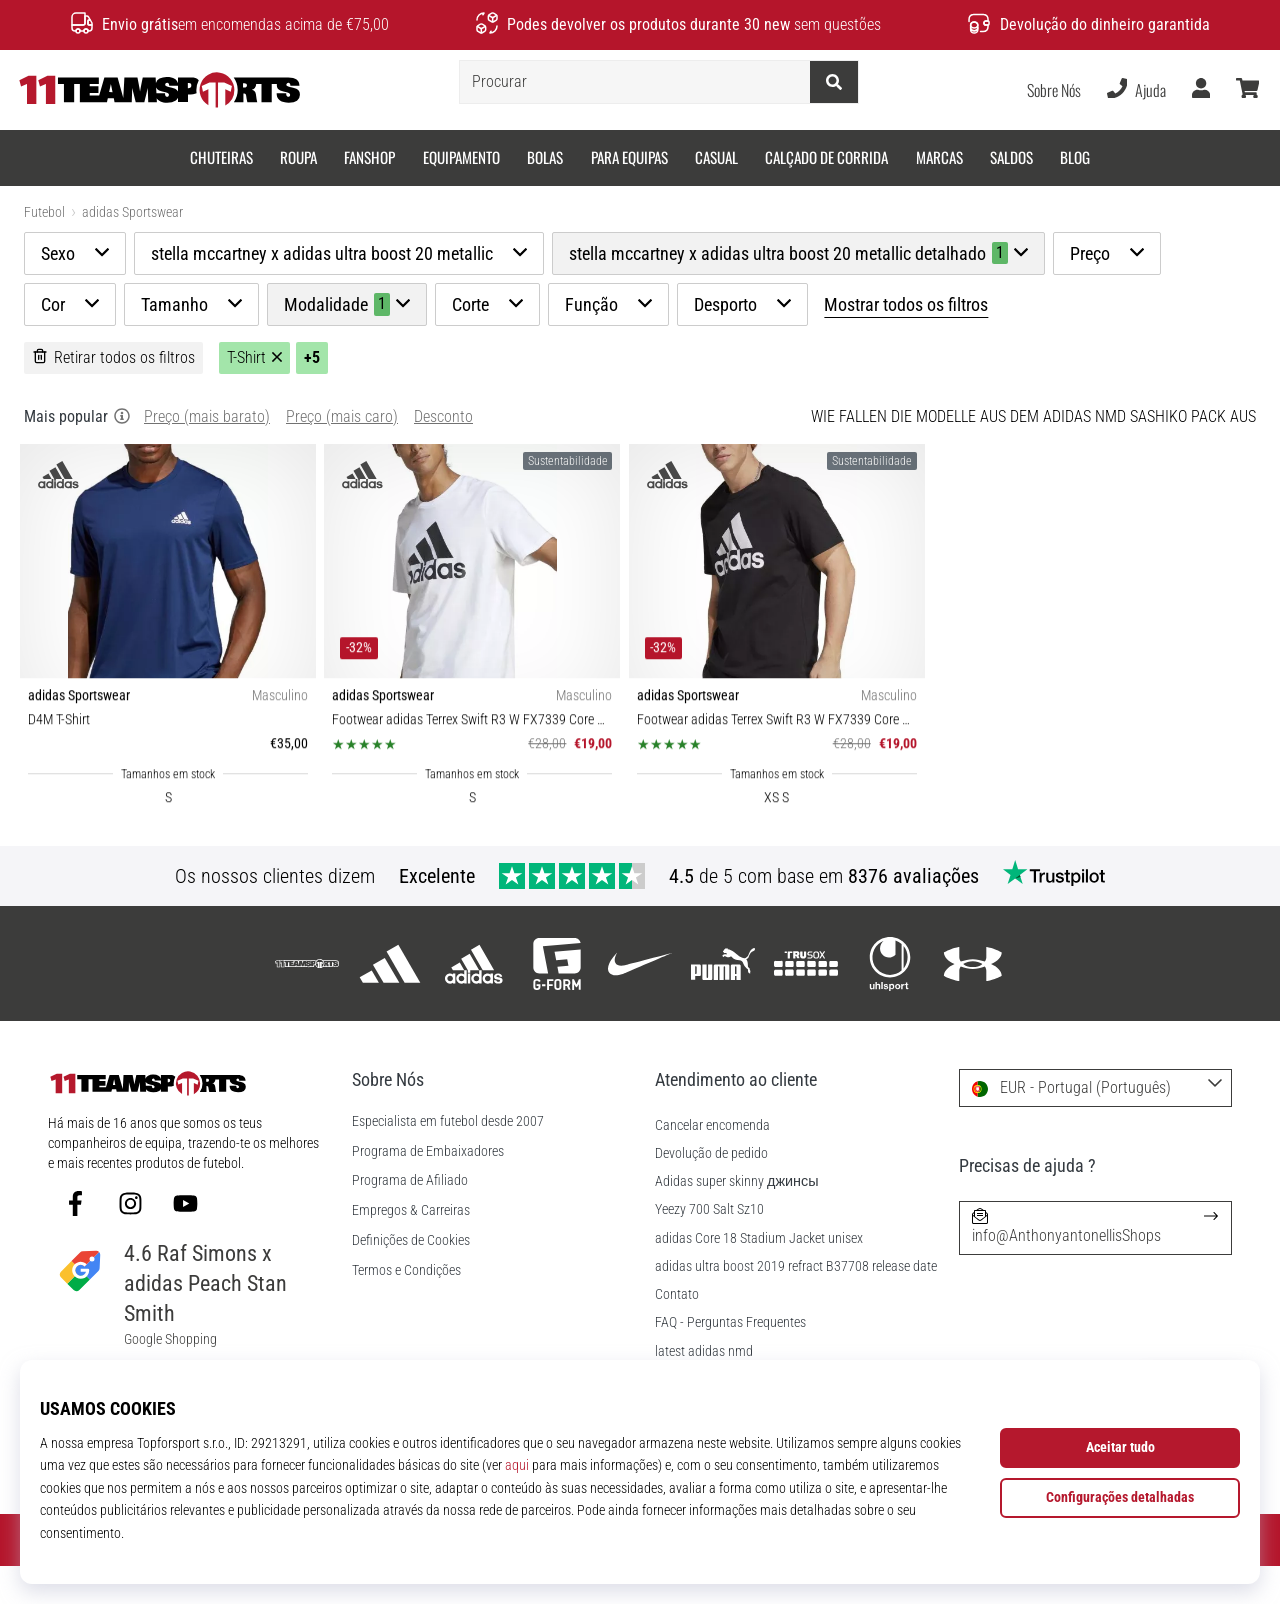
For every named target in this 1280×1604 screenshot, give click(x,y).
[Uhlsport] (889, 1001)
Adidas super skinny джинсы (737, 1219)
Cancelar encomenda (712, 1163)
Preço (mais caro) (342, 454)
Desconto (443, 454)
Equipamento (461, 157)
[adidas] (390, 1001)
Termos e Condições (406, 1309)
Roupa (298, 157)
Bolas (545, 157)
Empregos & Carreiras (411, 1249)
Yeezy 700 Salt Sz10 (709, 1247)
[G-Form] (556, 1001)
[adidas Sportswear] (473, 1001)
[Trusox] (806, 1001)
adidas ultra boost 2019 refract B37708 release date (796, 1304)
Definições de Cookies (411, 1279)
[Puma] (723, 1001)
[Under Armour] (972, 1001)
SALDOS (1011, 157)
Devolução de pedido (711, 1191)
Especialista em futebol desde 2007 (448, 1160)
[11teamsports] (307, 1001)
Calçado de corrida (826, 157)
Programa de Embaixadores (428, 1190)
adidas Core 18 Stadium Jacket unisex (759, 1276)
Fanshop (369, 157)
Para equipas (629, 157)
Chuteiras (221, 157)
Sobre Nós (1054, 90)
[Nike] (639, 1001)
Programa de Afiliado (410, 1219)
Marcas (939, 157)
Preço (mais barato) (207, 454)
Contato (677, 1332)
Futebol (44, 212)
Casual (716, 157)
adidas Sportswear (132, 212)
